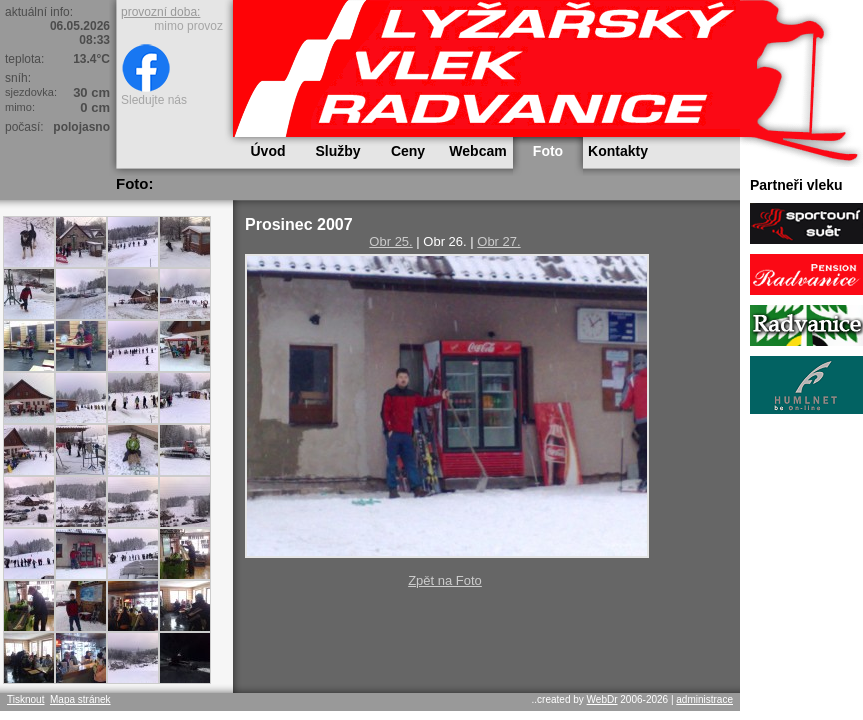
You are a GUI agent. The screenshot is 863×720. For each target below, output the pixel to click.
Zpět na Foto (445, 580)
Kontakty (618, 151)
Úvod (268, 151)
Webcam (477, 151)
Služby (337, 151)
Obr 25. (390, 241)
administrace (704, 699)
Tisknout (25, 699)
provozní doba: (160, 12)
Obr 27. (498, 241)
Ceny (408, 151)
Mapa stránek (80, 699)
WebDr (602, 699)
